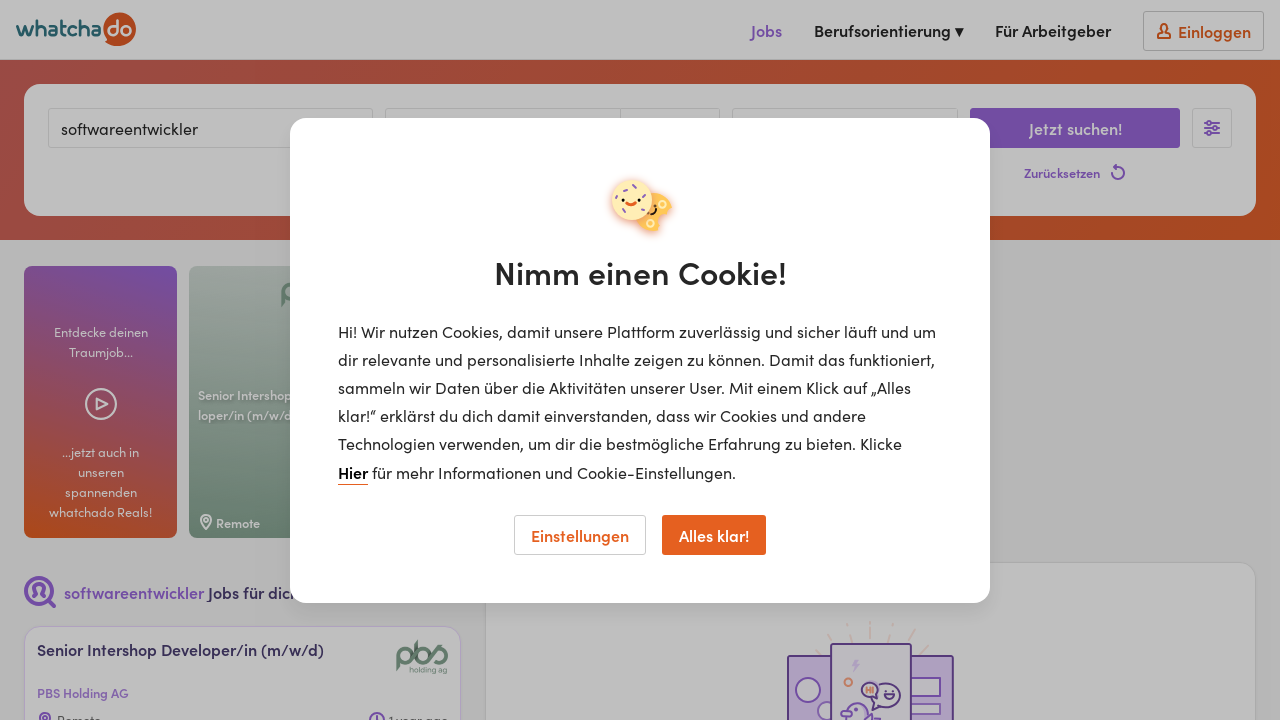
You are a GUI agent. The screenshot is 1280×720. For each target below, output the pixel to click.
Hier (353, 472)
